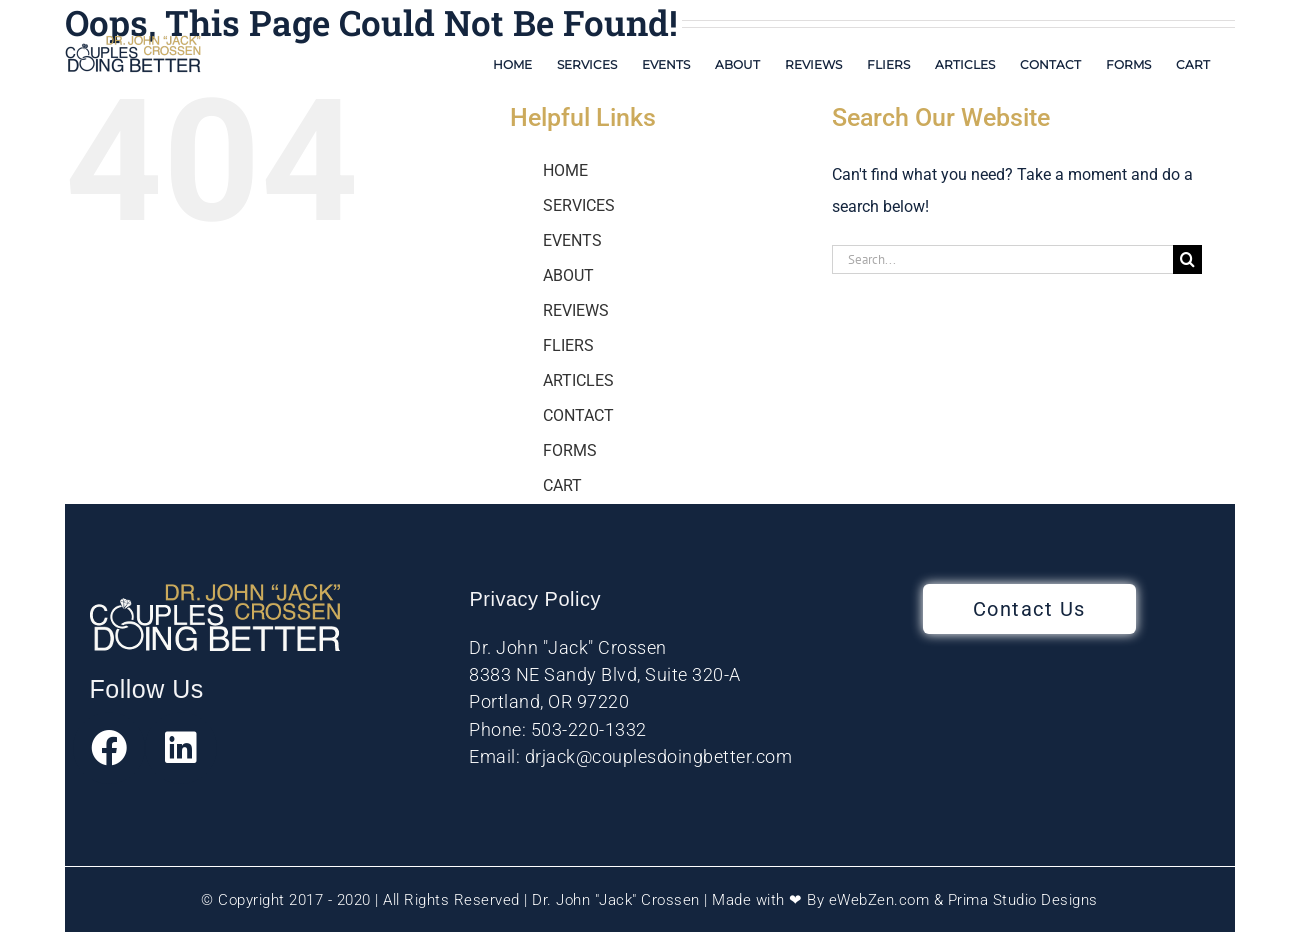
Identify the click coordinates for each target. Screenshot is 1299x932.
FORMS (570, 450)
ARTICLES (578, 380)
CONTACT (578, 415)
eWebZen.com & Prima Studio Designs (963, 900)
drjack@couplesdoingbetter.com (659, 756)
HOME (565, 170)
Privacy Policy (534, 599)
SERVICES (579, 205)
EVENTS (572, 240)
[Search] (1187, 259)
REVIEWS (576, 310)
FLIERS (568, 345)
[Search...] (1002, 259)
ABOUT (568, 275)
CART (562, 485)
